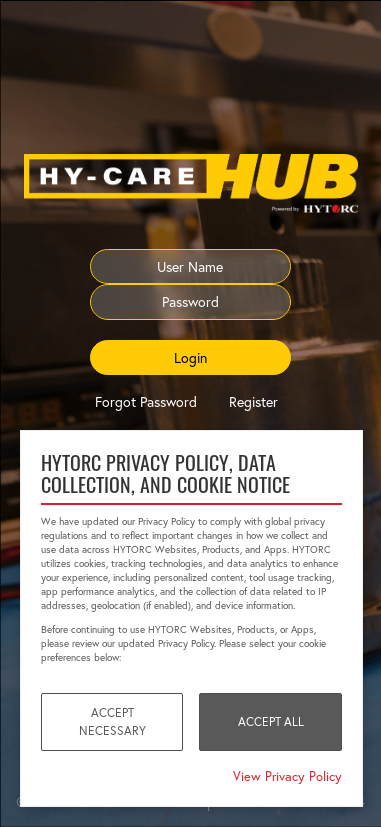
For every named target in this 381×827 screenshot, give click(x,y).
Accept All (271, 721)
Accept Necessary (112, 721)
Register (253, 401)
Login (190, 357)
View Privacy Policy (287, 776)
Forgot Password (146, 401)
